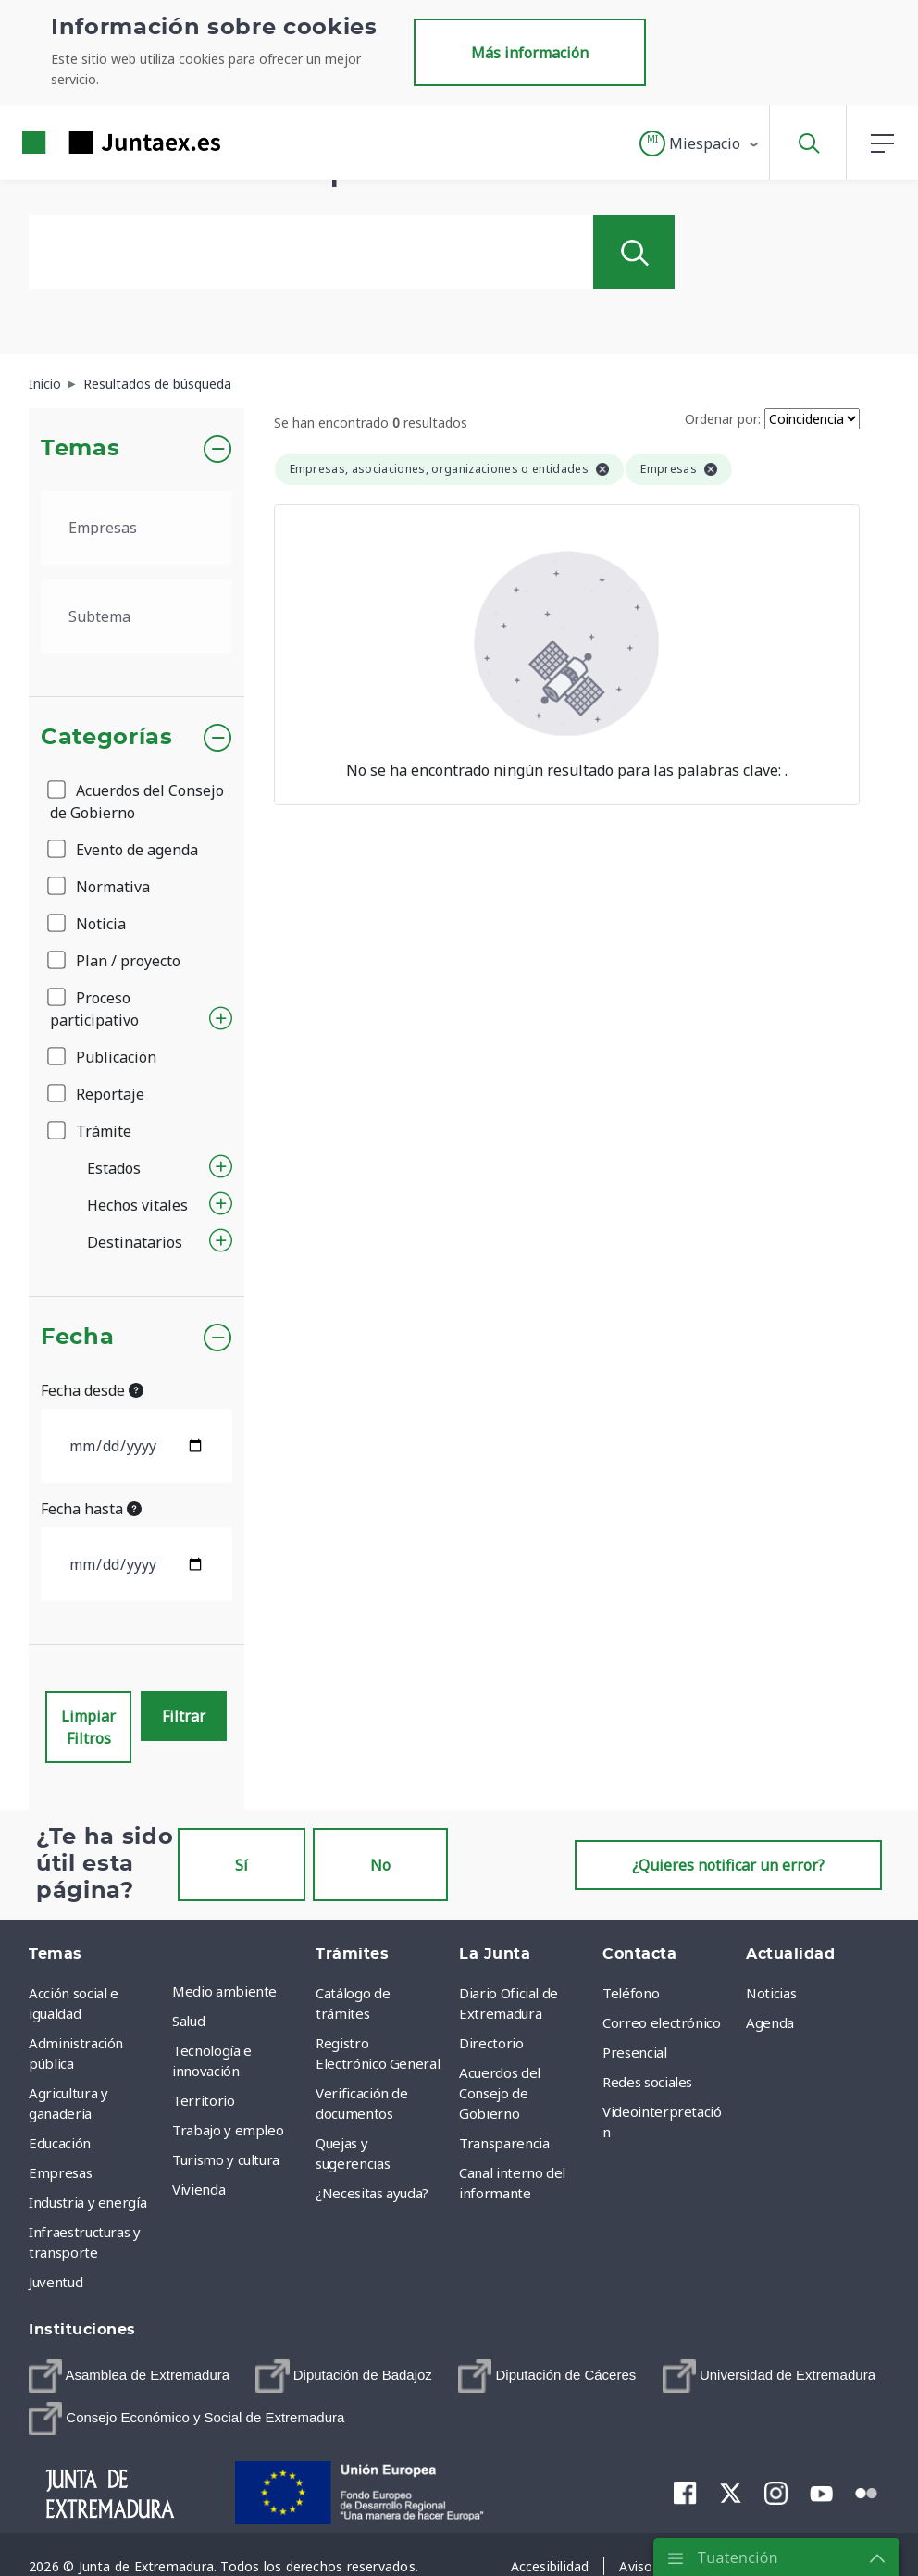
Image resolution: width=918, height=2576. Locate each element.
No (380, 1865)
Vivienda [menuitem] (198, 2189)
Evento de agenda (124, 850)
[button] (700, 143)
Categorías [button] (107, 738)
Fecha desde (92, 1390)
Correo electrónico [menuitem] (661, 2022)
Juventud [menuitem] (55, 2281)
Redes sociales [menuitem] (647, 2081)
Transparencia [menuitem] (504, 2143)
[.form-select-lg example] (136, 528)
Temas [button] (80, 449)
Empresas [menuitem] (60, 2172)
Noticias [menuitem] (771, 1993)
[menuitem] (129, 2376)
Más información (530, 53)
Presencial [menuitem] (634, 2052)
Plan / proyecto (115, 961)
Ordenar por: (723, 419)
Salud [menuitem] (188, 2020)
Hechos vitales (137, 1205)
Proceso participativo (94, 1009)
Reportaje (97, 1094)
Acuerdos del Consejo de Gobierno (137, 801)
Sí (241, 1865)
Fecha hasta (91, 1509)
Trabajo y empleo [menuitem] (227, 2130)
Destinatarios (134, 1242)
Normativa (100, 887)
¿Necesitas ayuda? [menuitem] (372, 2193)
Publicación (103, 1057)
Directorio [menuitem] (491, 2043)
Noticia (88, 924)
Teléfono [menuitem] (630, 1993)
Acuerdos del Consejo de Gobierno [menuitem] (499, 2092)
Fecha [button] (77, 1337)
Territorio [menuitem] (203, 2100)
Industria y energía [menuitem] (87, 2202)
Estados (114, 1168)
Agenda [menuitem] (770, 2022)
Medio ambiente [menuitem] (224, 1991)
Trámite (90, 1131)
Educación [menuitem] (60, 2143)
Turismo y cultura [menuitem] (225, 2159)
